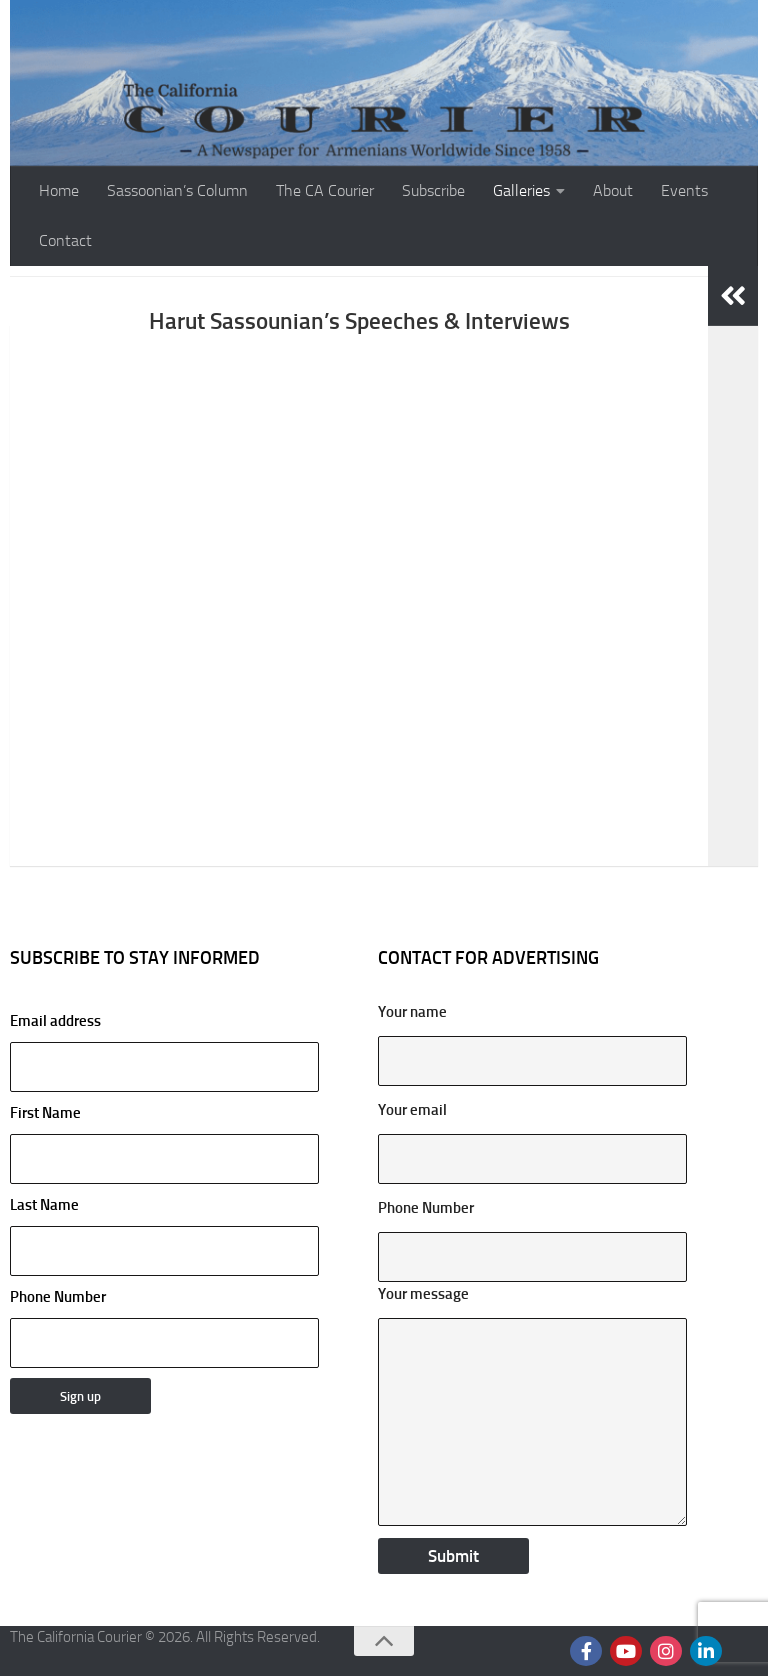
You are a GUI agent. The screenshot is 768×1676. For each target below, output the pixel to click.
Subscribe (433, 190)
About (613, 190)
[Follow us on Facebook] (586, 1651)
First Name (45, 1113)
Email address (164, 1052)
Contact (65, 240)
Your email (412, 1110)
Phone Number (58, 1297)
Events (684, 190)
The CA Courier (325, 190)
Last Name (44, 1205)
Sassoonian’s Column (177, 190)
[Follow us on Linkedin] (706, 1651)
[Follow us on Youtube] (626, 1651)
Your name (412, 1012)
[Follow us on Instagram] (666, 1651)
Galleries (521, 190)
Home (59, 190)
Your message (423, 1294)
